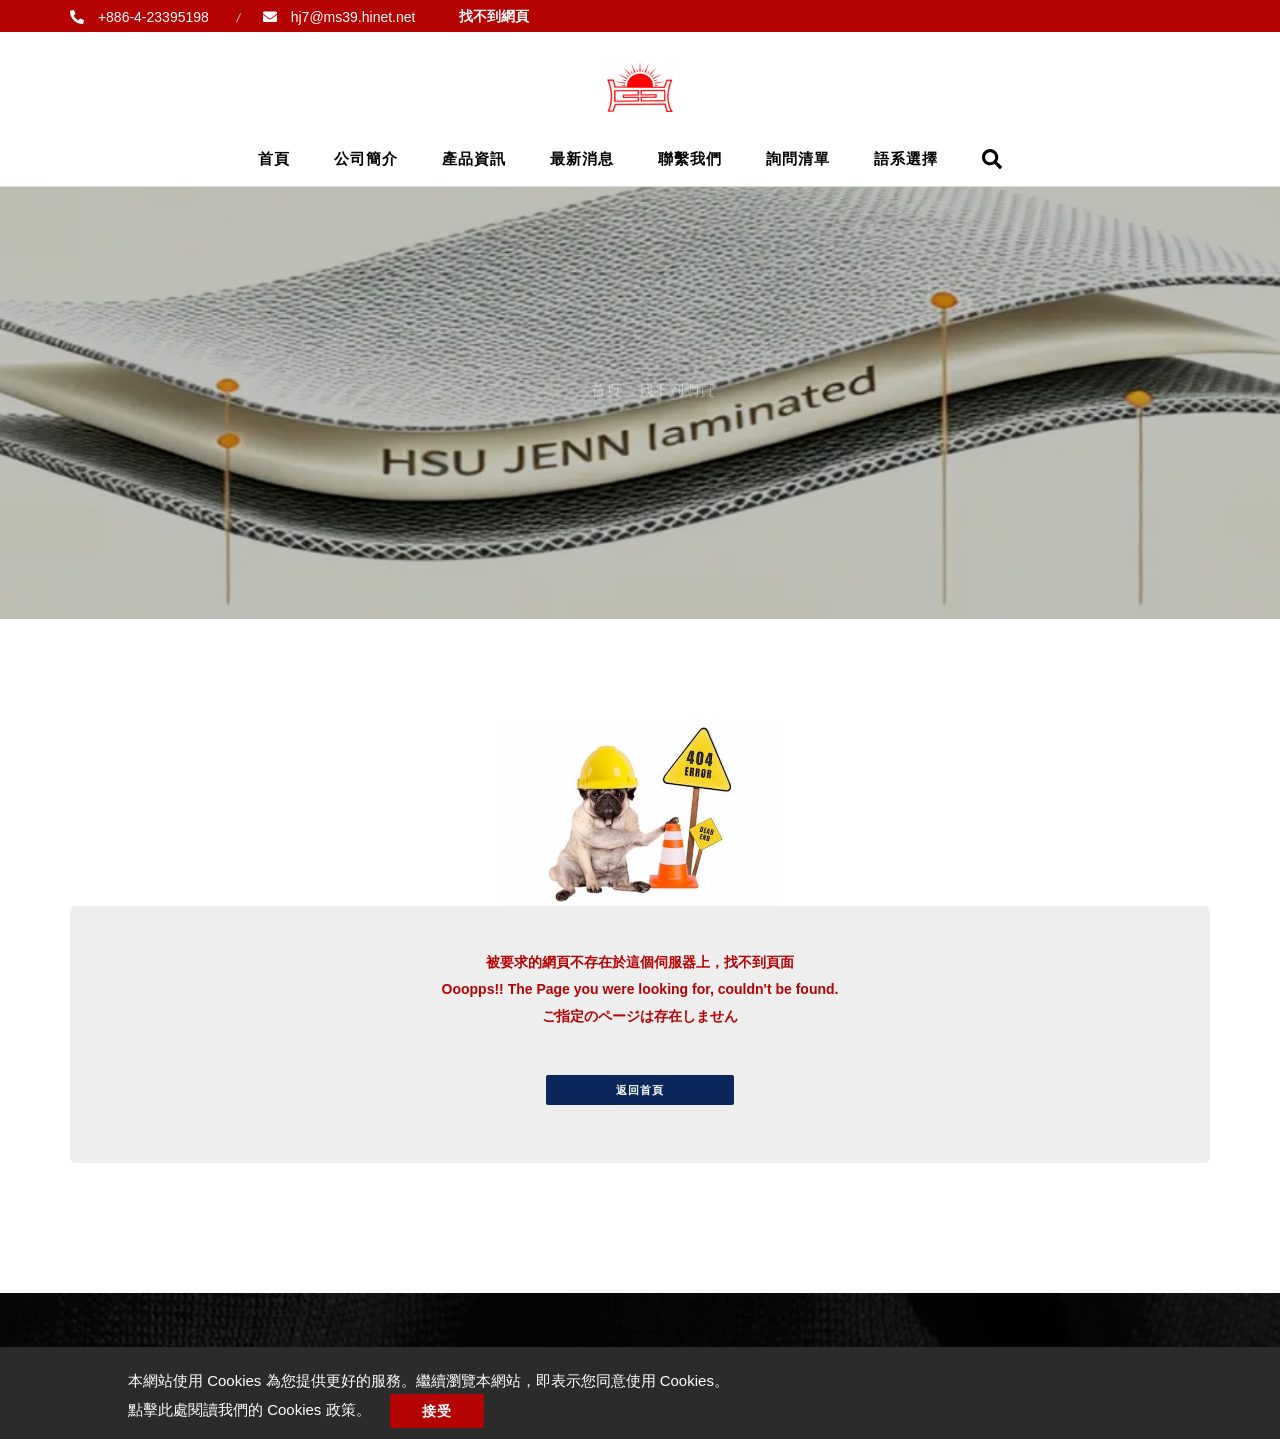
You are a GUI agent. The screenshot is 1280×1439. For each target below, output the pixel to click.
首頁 (274, 158)
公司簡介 (366, 158)
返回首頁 (640, 1090)
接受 (437, 1411)
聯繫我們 (690, 158)
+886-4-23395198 (151, 17)
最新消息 (582, 158)
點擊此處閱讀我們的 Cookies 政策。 (249, 1409)
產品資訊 (474, 158)
